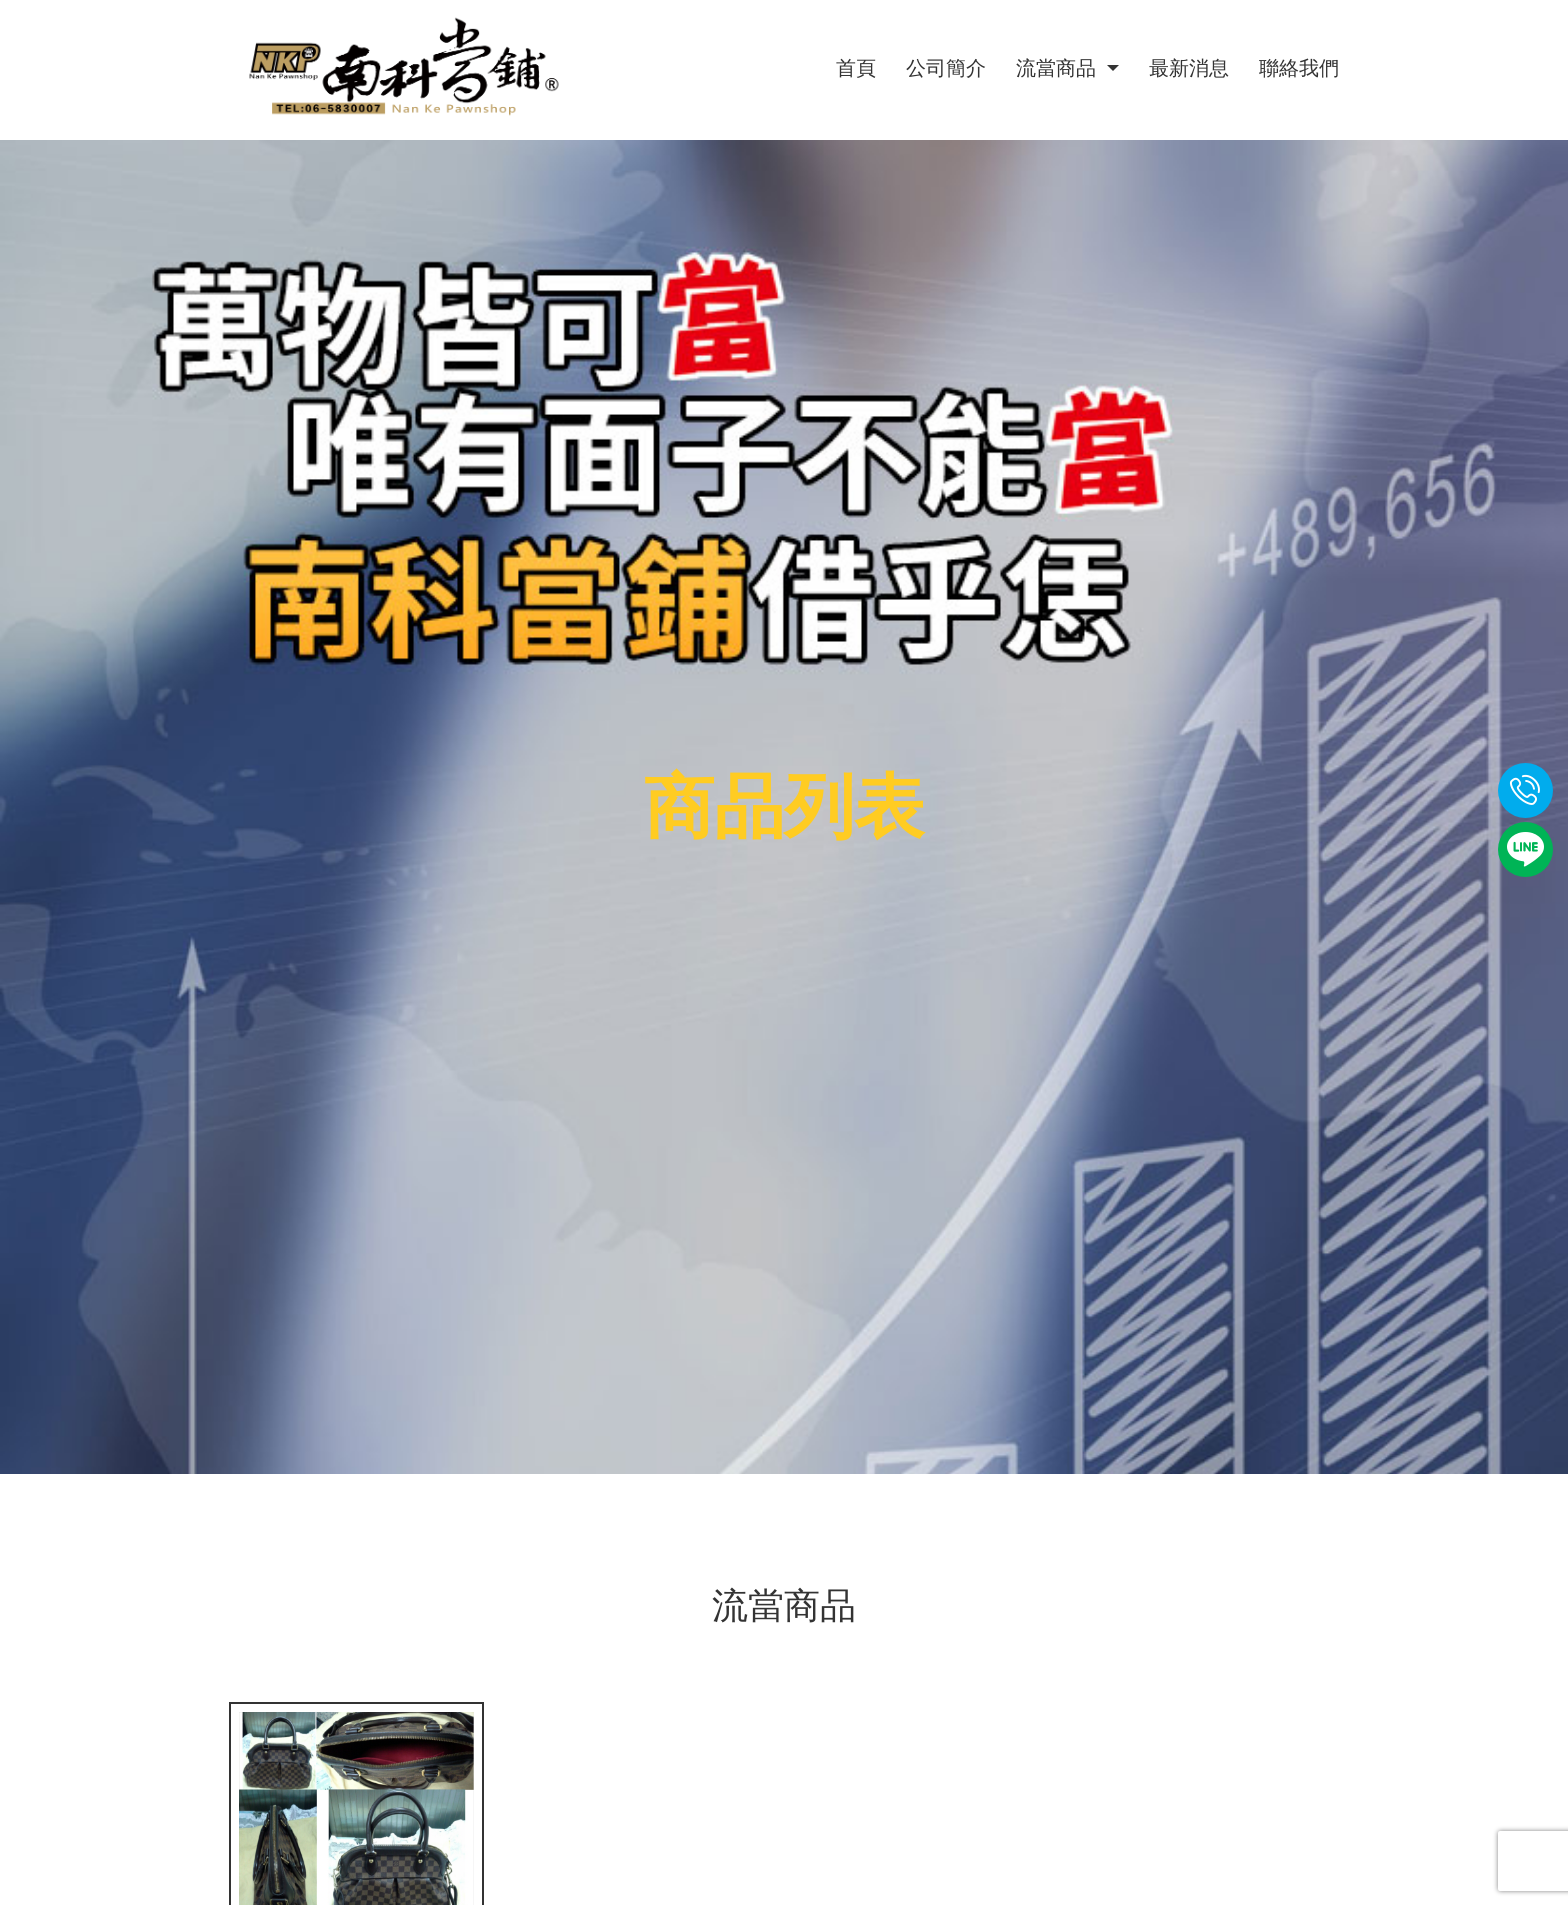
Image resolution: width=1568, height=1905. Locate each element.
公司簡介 (946, 68)
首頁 (856, 68)
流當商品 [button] (1059, 68)
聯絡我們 (1299, 68)
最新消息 (1189, 68)
